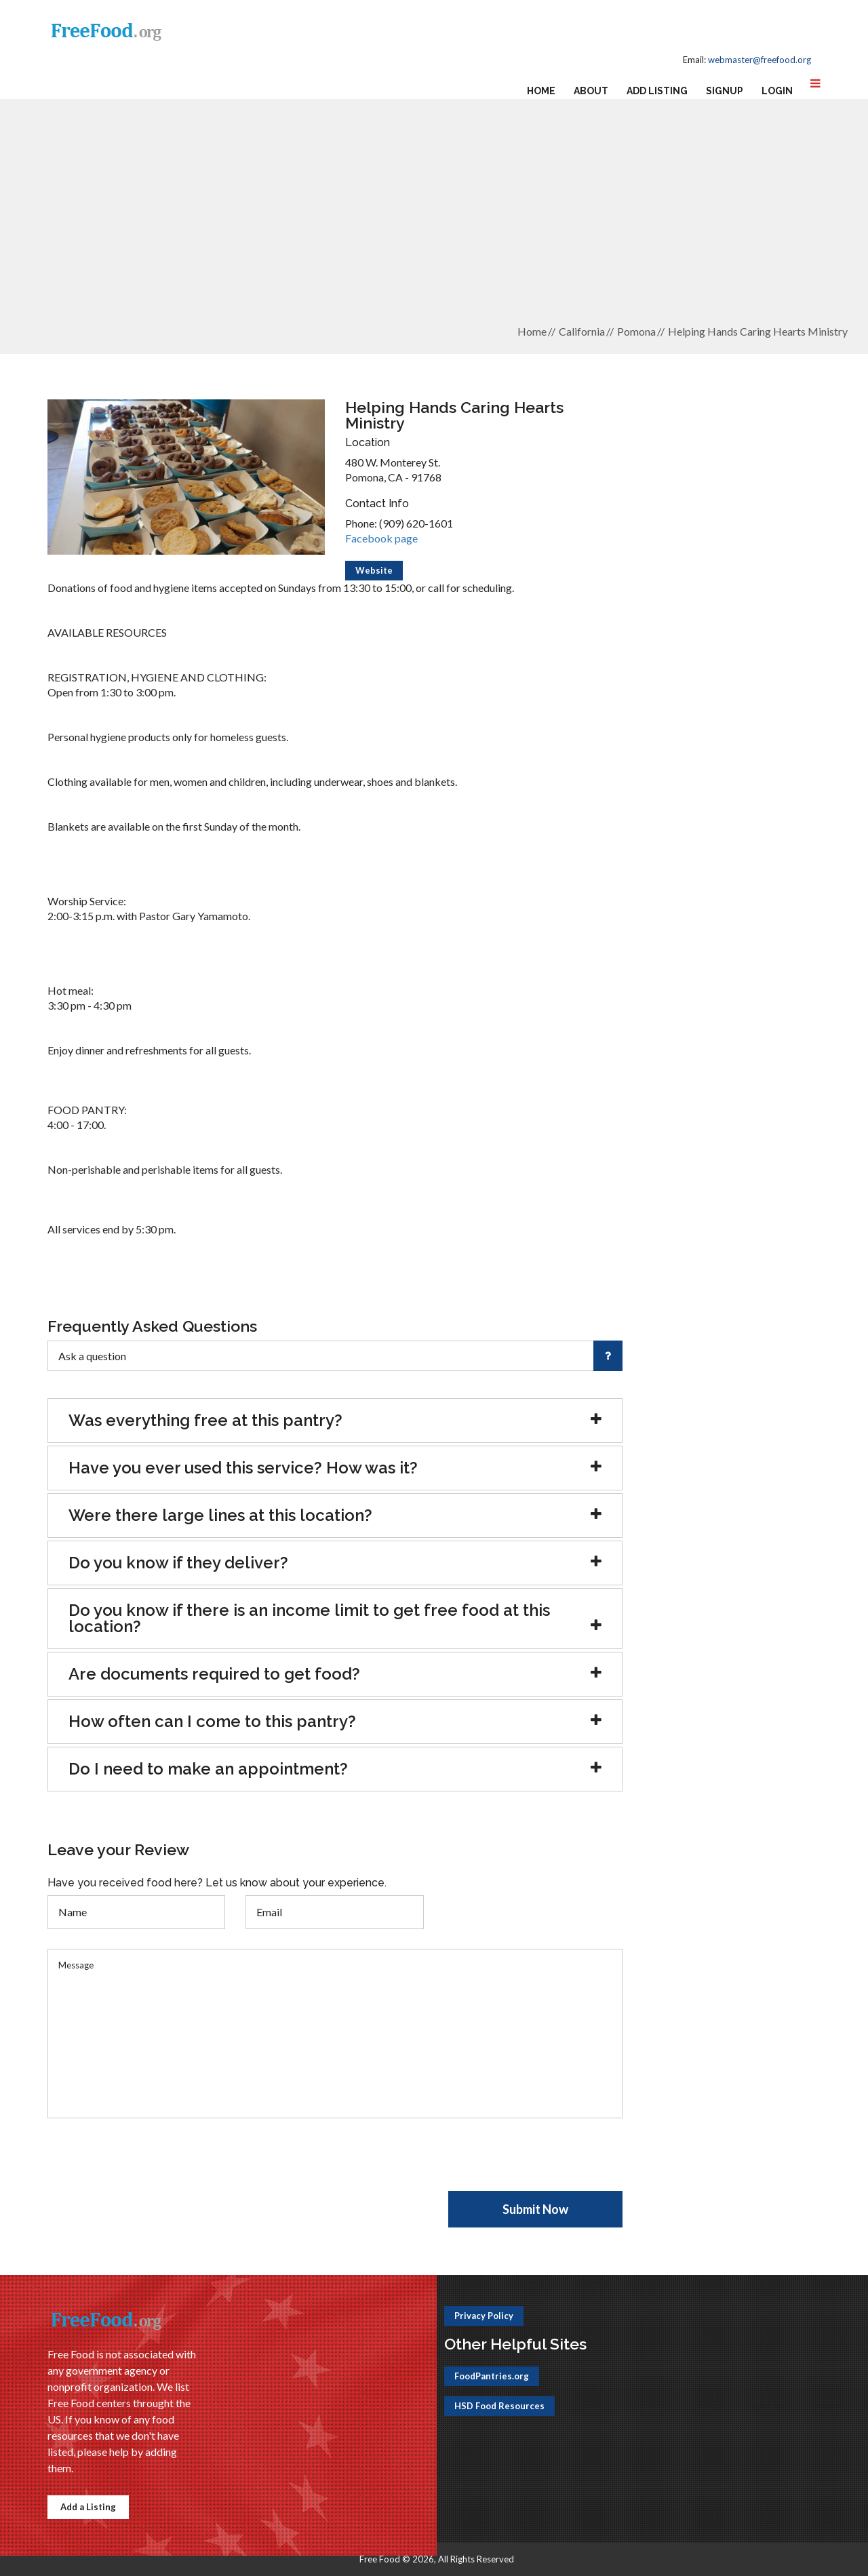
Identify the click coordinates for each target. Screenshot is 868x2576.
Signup (724, 90)
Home (541, 90)
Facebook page (381, 538)
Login (777, 90)
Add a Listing (88, 2506)
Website (374, 570)
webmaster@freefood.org (759, 59)
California (582, 331)
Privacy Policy (483, 2315)
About (591, 90)
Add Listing (657, 90)
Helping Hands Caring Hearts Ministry (758, 331)
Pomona (636, 331)
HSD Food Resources (499, 2405)
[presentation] (150, 2164)
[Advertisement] (434, 218)
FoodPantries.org (491, 2376)
